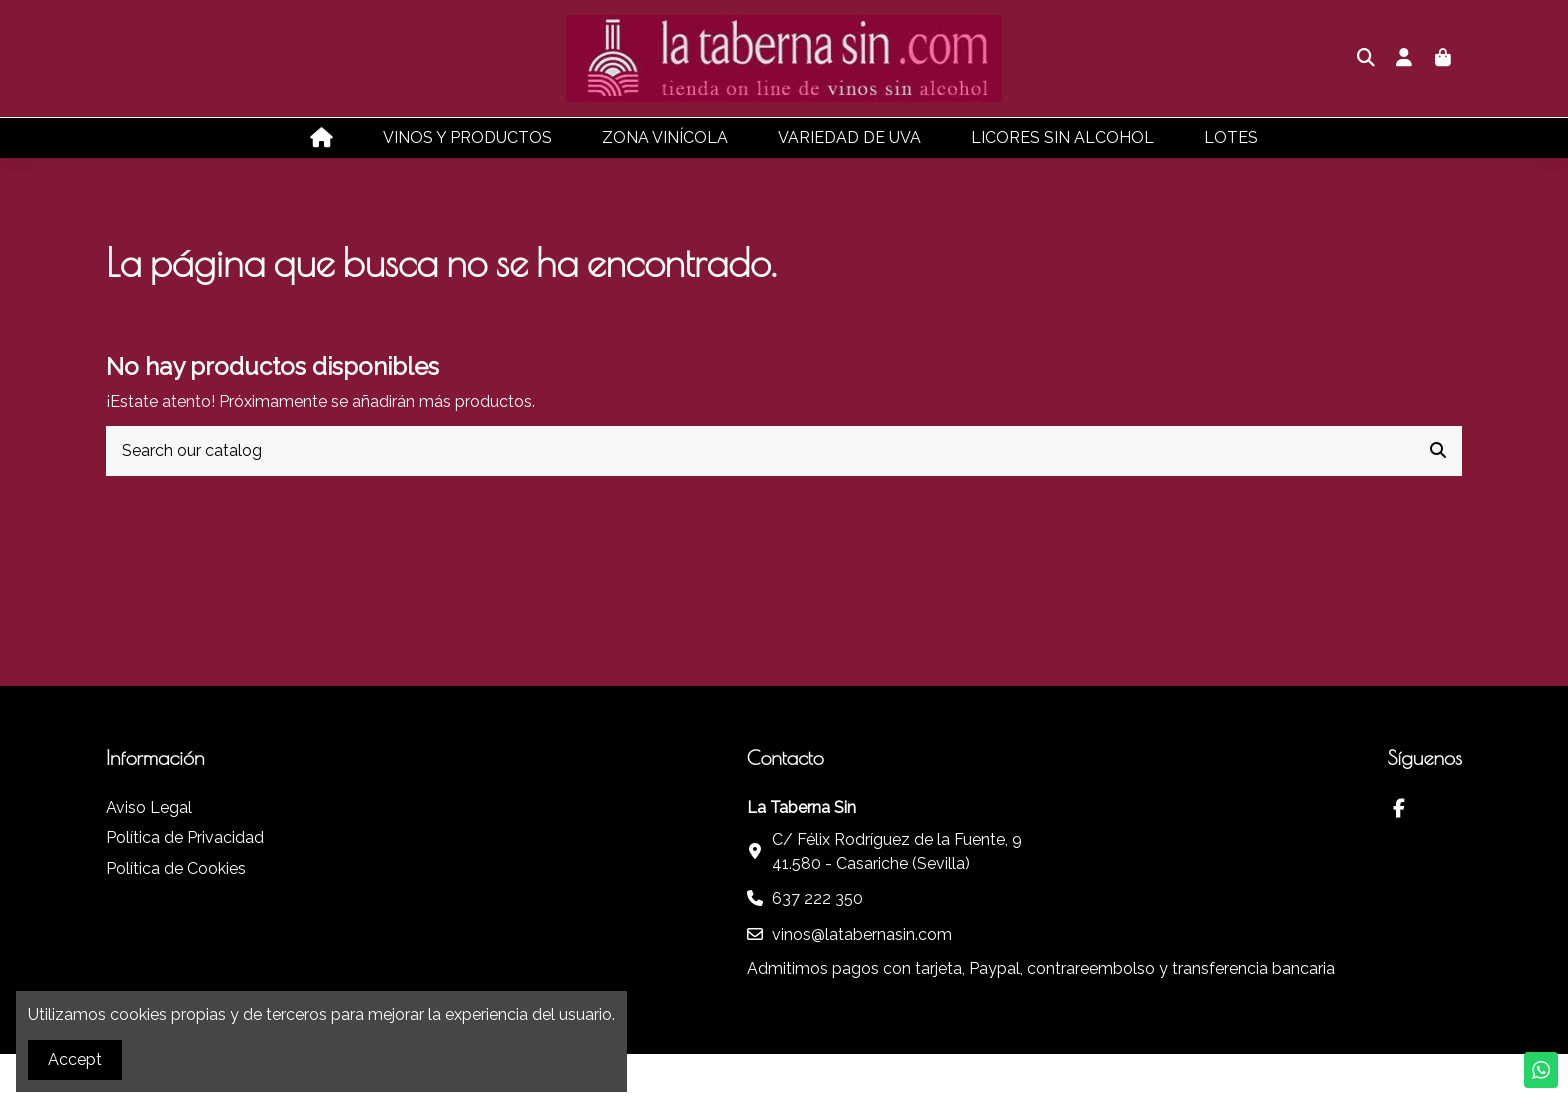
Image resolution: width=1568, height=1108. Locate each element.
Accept (75, 1059)
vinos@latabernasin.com (862, 934)
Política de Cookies (176, 868)
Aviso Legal (149, 807)
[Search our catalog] (1438, 451)
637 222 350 (817, 898)
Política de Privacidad (185, 837)
